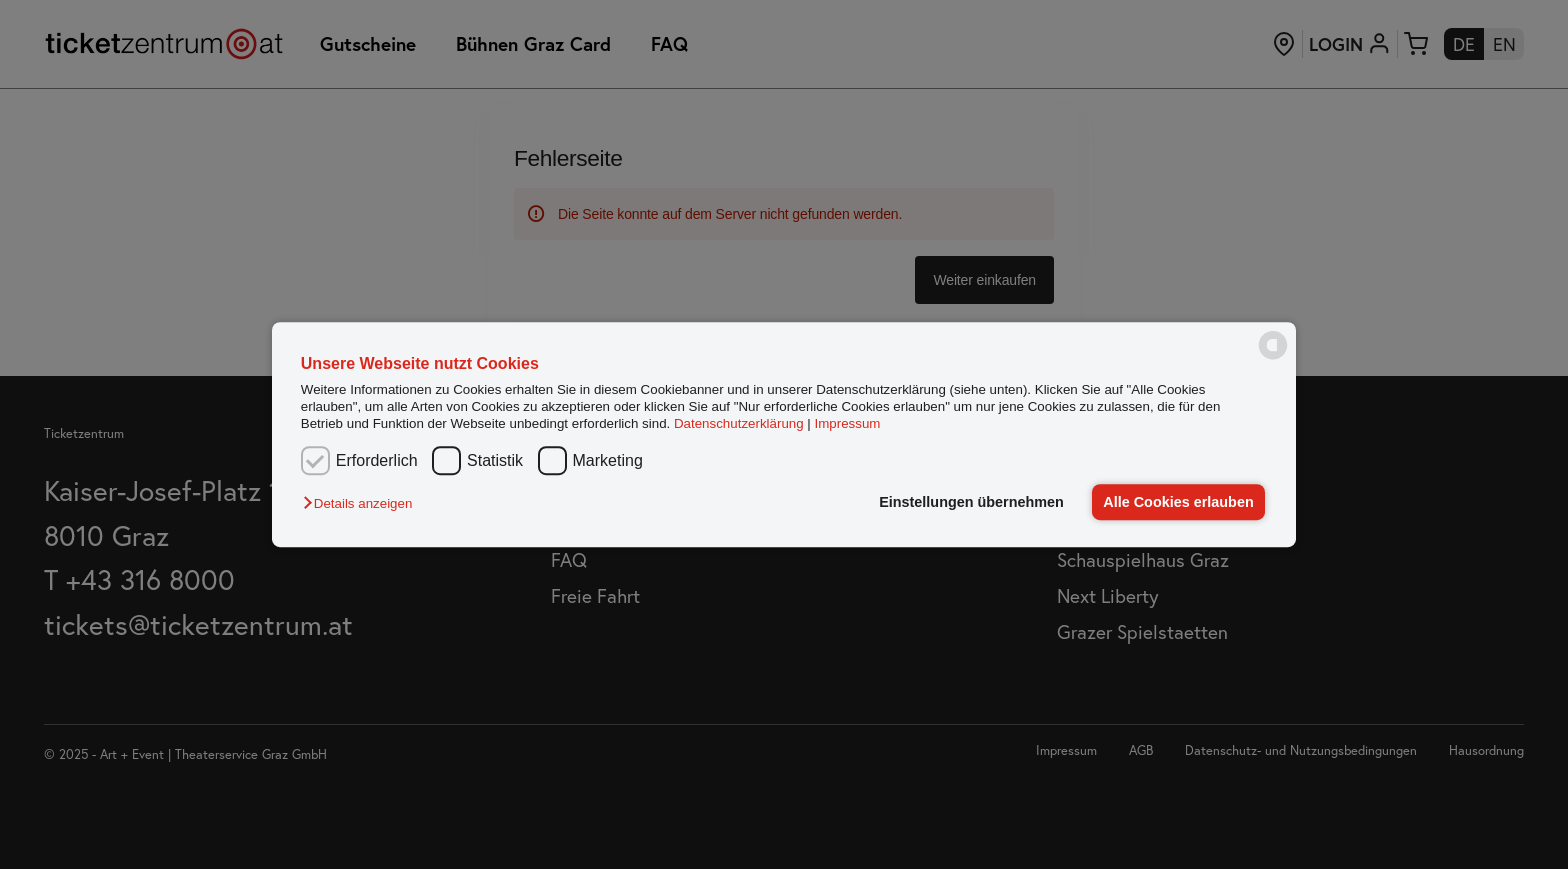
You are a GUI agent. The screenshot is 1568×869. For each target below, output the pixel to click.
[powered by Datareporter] (1273, 357)
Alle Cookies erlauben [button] (1178, 502)
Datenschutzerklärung (739, 424)
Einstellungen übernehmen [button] (971, 502)
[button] (362, 503)
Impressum (848, 424)
